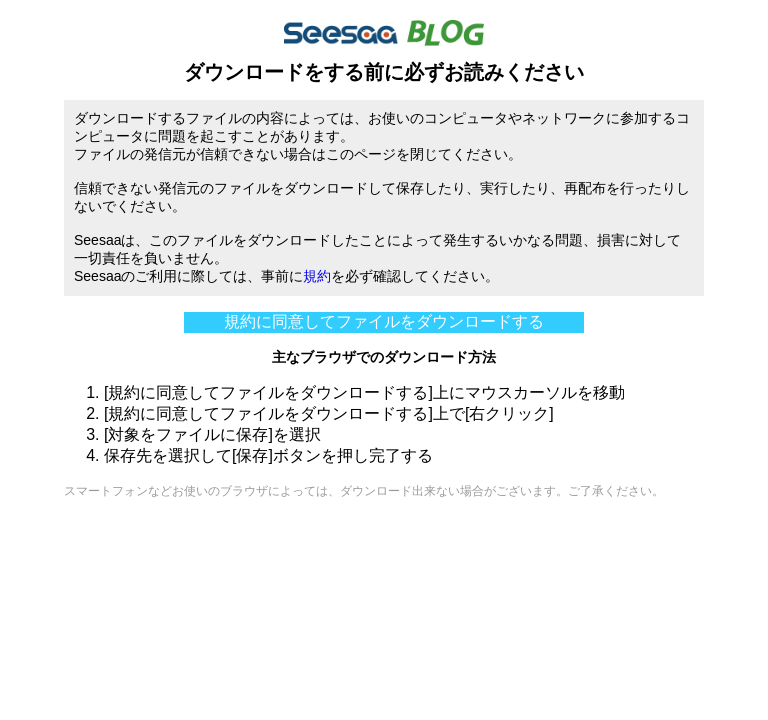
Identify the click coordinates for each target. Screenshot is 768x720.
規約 (317, 276)
